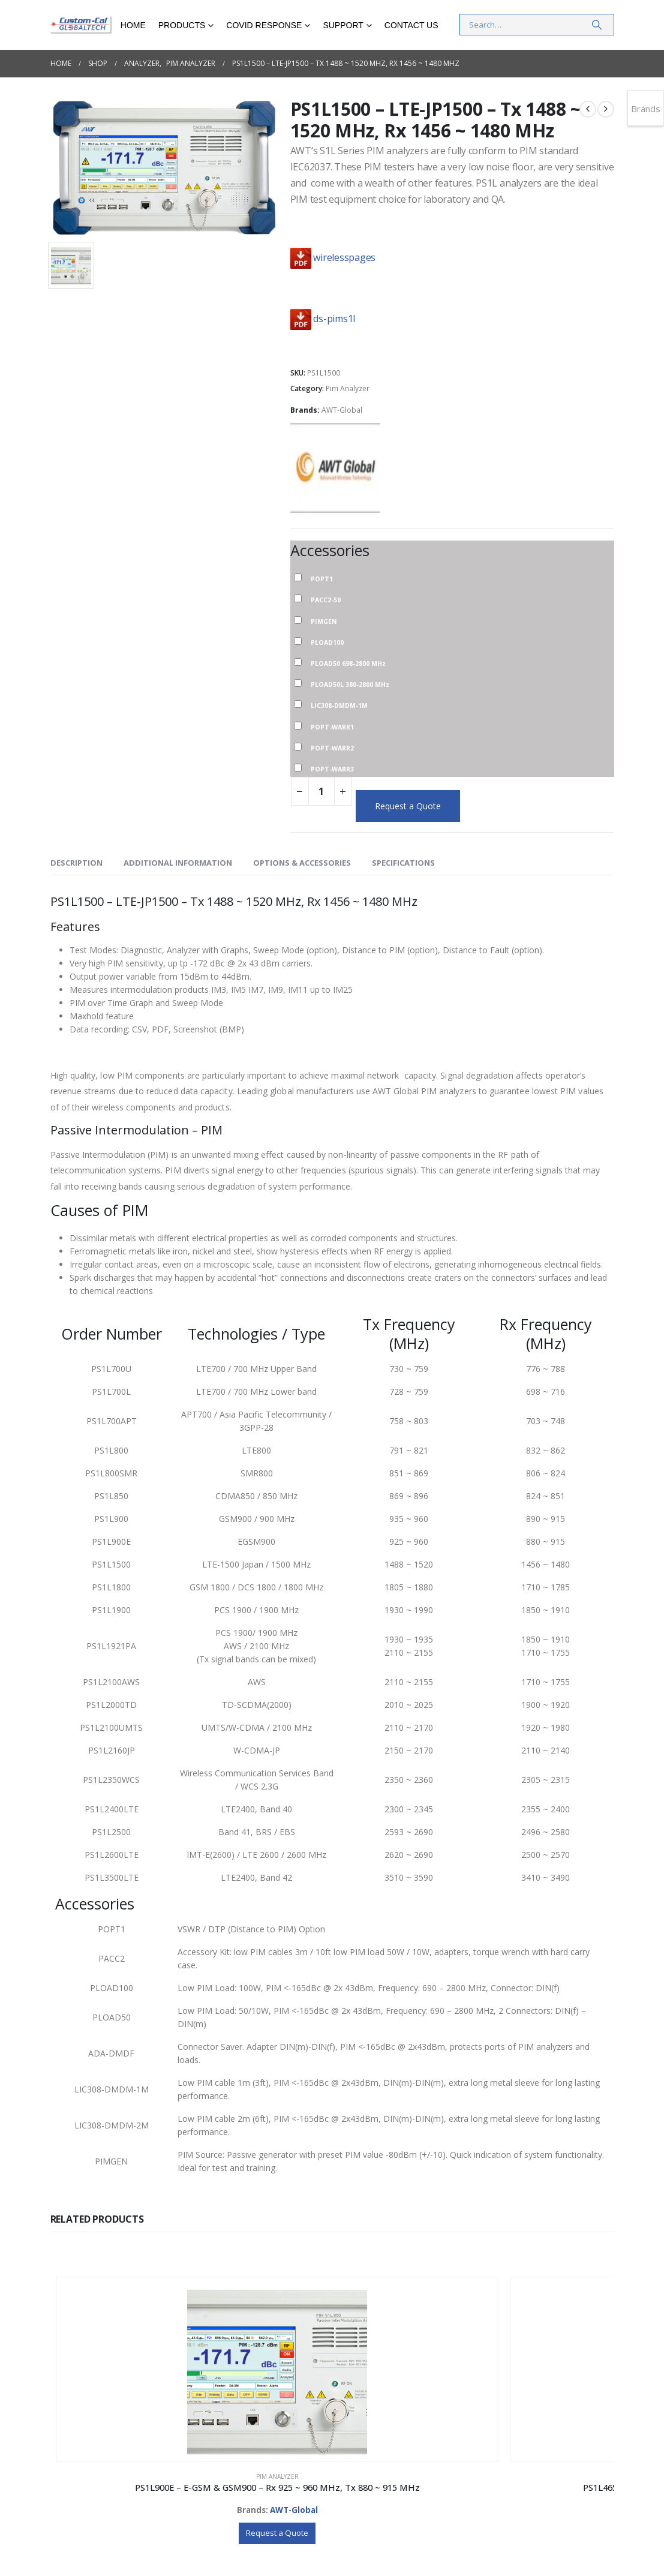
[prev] (587, 109)
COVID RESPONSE (264, 25)
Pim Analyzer (347, 388)
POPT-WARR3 (332, 768)
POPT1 (322, 578)
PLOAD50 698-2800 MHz (348, 662)
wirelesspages (344, 257)
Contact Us (411, 25)
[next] (605, 109)
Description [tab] (76, 862)
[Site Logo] (81, 25)
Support (343, 25)
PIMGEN (324, 621)
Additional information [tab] (178, 862)
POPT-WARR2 (332, 747)
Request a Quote (408, 806)
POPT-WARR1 (332, 726)
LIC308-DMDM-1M (339, 704)
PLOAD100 (327, 642)
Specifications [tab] (403, 862)
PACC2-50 (326, 599)
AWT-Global (342, 410)
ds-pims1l (334, 318)
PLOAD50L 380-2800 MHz (350, 683)
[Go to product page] (120, 2341)
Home (133, 25)
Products (182, 25)
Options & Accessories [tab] (302, 862)
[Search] (597, 24)
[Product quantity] (321, 791)
